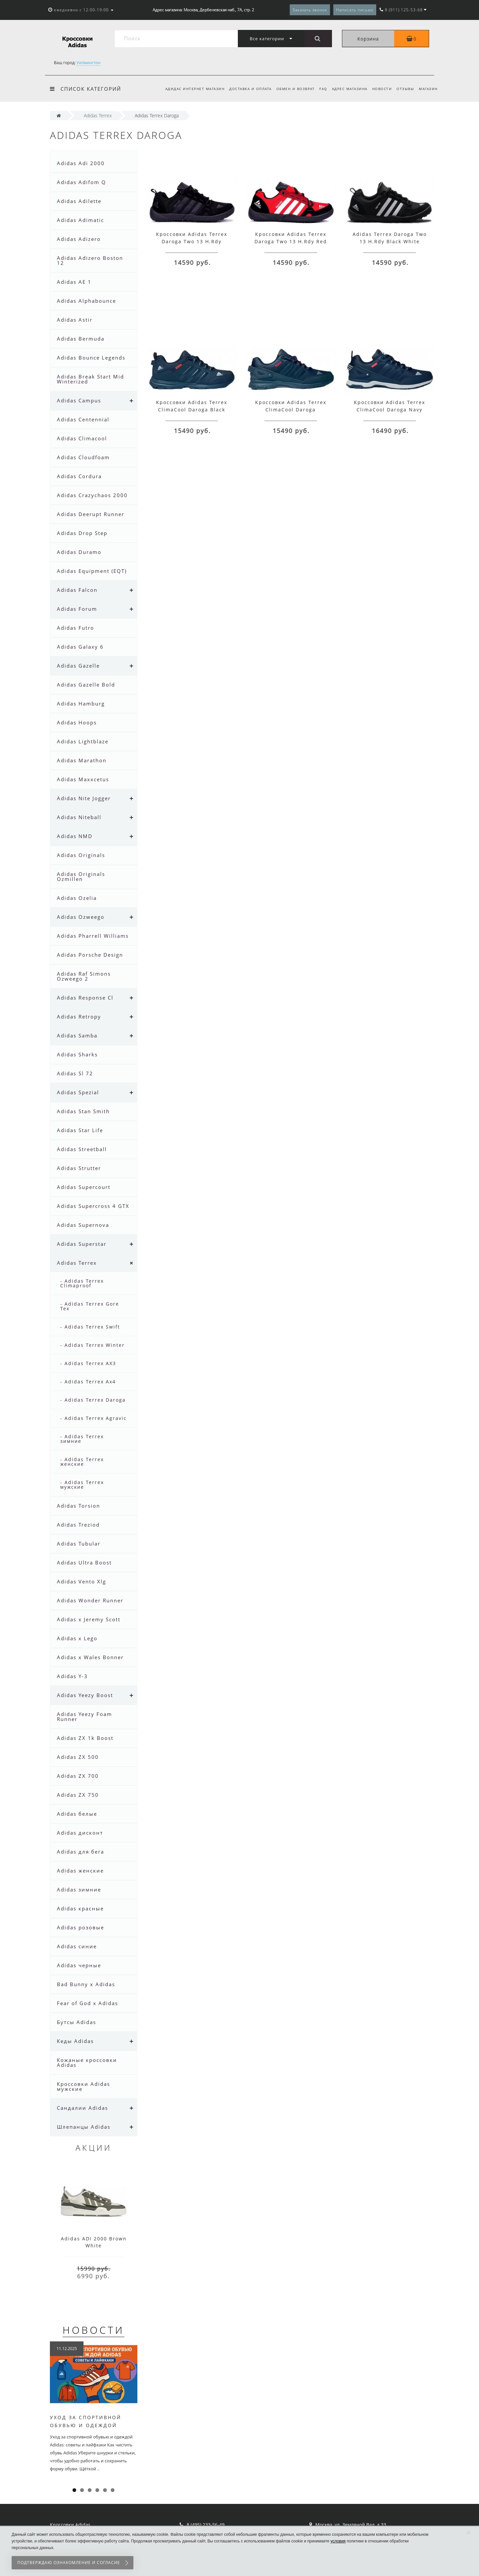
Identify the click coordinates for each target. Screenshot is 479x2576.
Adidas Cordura (79, 476)
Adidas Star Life (80, 1130)
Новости (380, 88)
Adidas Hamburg (81, 703)
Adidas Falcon (77, 590)
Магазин (428, 88)
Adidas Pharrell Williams (93, 935)
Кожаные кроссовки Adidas (87, 2062)
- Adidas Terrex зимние (82, 1438)
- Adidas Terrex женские (82, 1461)
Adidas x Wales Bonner (90, 1657)
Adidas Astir (74, 319)
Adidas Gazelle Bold (86, 684)
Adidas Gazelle (78, 665)
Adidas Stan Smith (83, 1111)
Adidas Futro (75, 627)
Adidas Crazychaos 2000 (92, 495)
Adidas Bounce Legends (91, 357)
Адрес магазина (346, 88)
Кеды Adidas (75, 2041)
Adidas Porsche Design (90, 954)
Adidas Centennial (83, 419)
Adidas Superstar (81, 1243)
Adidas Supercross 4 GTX (93, 1206)
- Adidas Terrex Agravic (93, 1418)
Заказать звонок (309, 10)
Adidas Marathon (81, 760)
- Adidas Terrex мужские (82, 1484)
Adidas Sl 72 (75, 1073)
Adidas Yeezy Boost (85, 1695)
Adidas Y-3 (72, 1676)
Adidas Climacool (82, 438)
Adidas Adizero (79, 239)
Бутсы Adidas (76, 2022)
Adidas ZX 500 (78, 1757)
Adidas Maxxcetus (83, 779)
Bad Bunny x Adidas (86, 1984)
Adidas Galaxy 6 (80, 646)
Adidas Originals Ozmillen (81, 876)
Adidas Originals (81, 855)
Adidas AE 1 (74, 281)
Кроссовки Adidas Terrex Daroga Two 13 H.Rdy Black (191, 241)
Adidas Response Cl (85, 997)
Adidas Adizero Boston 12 (90, 260)
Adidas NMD (74, 836)
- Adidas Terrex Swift (90, 1327)
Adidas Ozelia (77, 898)
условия (338, 2541)
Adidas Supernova (83, 1225)
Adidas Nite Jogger (84, 798)
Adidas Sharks (77, 1054)
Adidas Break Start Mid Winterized (90, 379)
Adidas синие (77, 1946)
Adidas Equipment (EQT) (92, 571)
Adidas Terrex (77, 1262)
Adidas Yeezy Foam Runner (84, 1716)
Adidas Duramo (79, 552)
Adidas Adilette (79, 201)
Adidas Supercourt (83, 1187)
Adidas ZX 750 (78, 1794)
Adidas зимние (79, 1889)
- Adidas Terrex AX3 (88, 1363)
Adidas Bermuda (80, 338)
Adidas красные (80, 1908)
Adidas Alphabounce (86, 300)
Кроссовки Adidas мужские (83, 2086)
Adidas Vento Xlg (81, 1581)
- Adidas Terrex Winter (92, 1345)
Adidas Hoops (77, 722)
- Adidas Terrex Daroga (93, 1400)
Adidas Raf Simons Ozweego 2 (84, 976)
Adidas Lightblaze (82, 741)
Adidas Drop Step (82, 533)
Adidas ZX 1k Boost (85, 1738)
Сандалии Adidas (82, 2107)
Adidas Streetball (82, 1149)
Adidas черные (79, 1965)
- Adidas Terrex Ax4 (88, 1381)
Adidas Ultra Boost (84, 1562)
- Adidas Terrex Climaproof (82, 1283)
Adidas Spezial (78, 1092)
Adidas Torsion (78, 1505)
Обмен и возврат (290, 88)
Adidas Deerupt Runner (90, 514)
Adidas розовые (80, 1927)
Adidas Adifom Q (81, 182)
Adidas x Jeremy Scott (88, 1619)
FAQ (319, 88)
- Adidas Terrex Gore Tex (89, 1306)
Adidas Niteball (79, 817)
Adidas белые (77, 1813)
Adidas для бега (80, 1851)
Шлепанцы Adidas (83, 2126)
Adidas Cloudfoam (83, 457)
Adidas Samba (77, 1035)
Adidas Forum (77, 608)
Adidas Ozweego (80, 916)
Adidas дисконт (80, 1832)
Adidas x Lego (77, 1638)
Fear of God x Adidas (87, 2003)
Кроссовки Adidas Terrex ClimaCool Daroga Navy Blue (389, 409)
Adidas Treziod (78, 1524)
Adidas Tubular (78, 1543)
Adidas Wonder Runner (90, 1600)
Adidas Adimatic (80, 220)
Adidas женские (80, 1870)
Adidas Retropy (79, 1016)
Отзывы (404, 88)
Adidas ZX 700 (78, 1775)
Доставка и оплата (244, 88)
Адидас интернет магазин (188, 88)
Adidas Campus (79, 400)
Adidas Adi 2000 (81, 163)
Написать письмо (355, 10)
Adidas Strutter (79, 1168)
